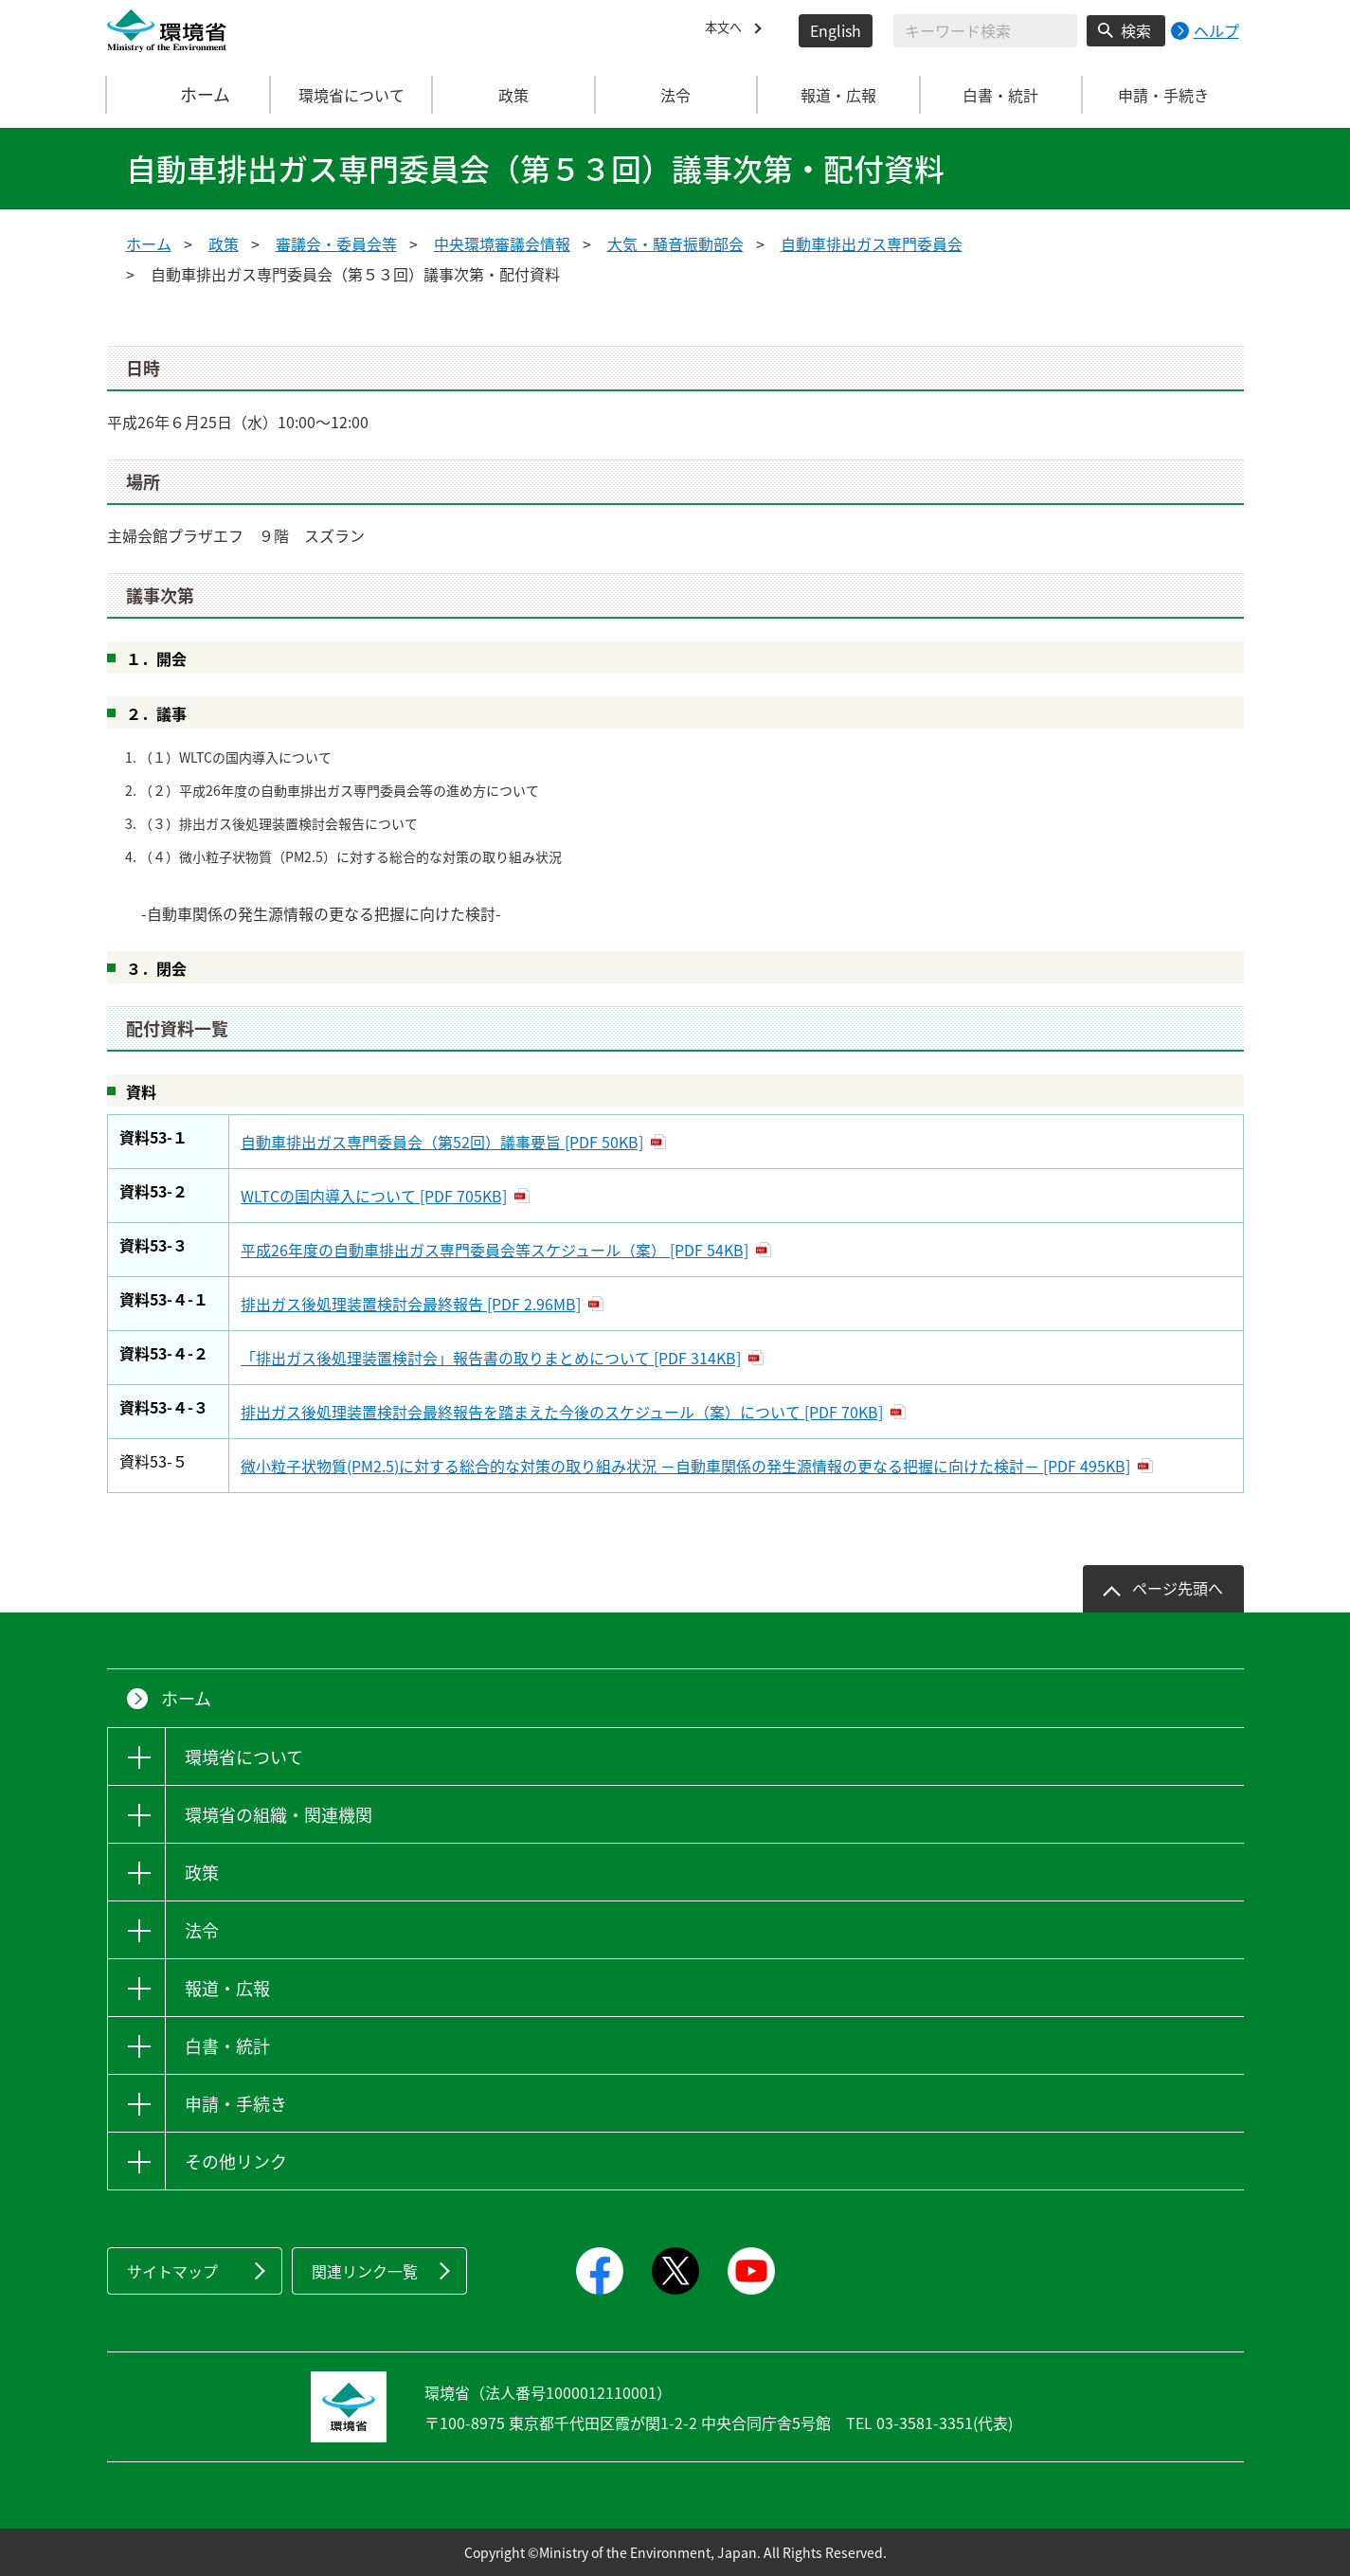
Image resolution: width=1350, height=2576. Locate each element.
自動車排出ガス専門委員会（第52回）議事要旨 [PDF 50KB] (442, 1141)
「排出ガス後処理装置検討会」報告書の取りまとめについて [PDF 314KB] (491, 1357)
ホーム (188, 94)
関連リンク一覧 (365, 2271)
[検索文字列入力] (985, 30)
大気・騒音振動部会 (675, 243)
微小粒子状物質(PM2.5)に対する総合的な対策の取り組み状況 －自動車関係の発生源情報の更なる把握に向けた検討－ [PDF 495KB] (685, 1465)
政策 (223, 243)
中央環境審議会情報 (502, 243)
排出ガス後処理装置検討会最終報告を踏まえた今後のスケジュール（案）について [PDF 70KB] (562, 1411)
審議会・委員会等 (336, 243)
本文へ (727, 30)
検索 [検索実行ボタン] (1136, 30)
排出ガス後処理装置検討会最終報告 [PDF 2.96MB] (411, 1303)
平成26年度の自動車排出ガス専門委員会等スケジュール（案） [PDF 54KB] (494, 1249)
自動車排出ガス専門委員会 (872, 243)
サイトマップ (172, 2271)
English (835, 30)
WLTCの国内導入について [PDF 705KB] (374, 1195)
